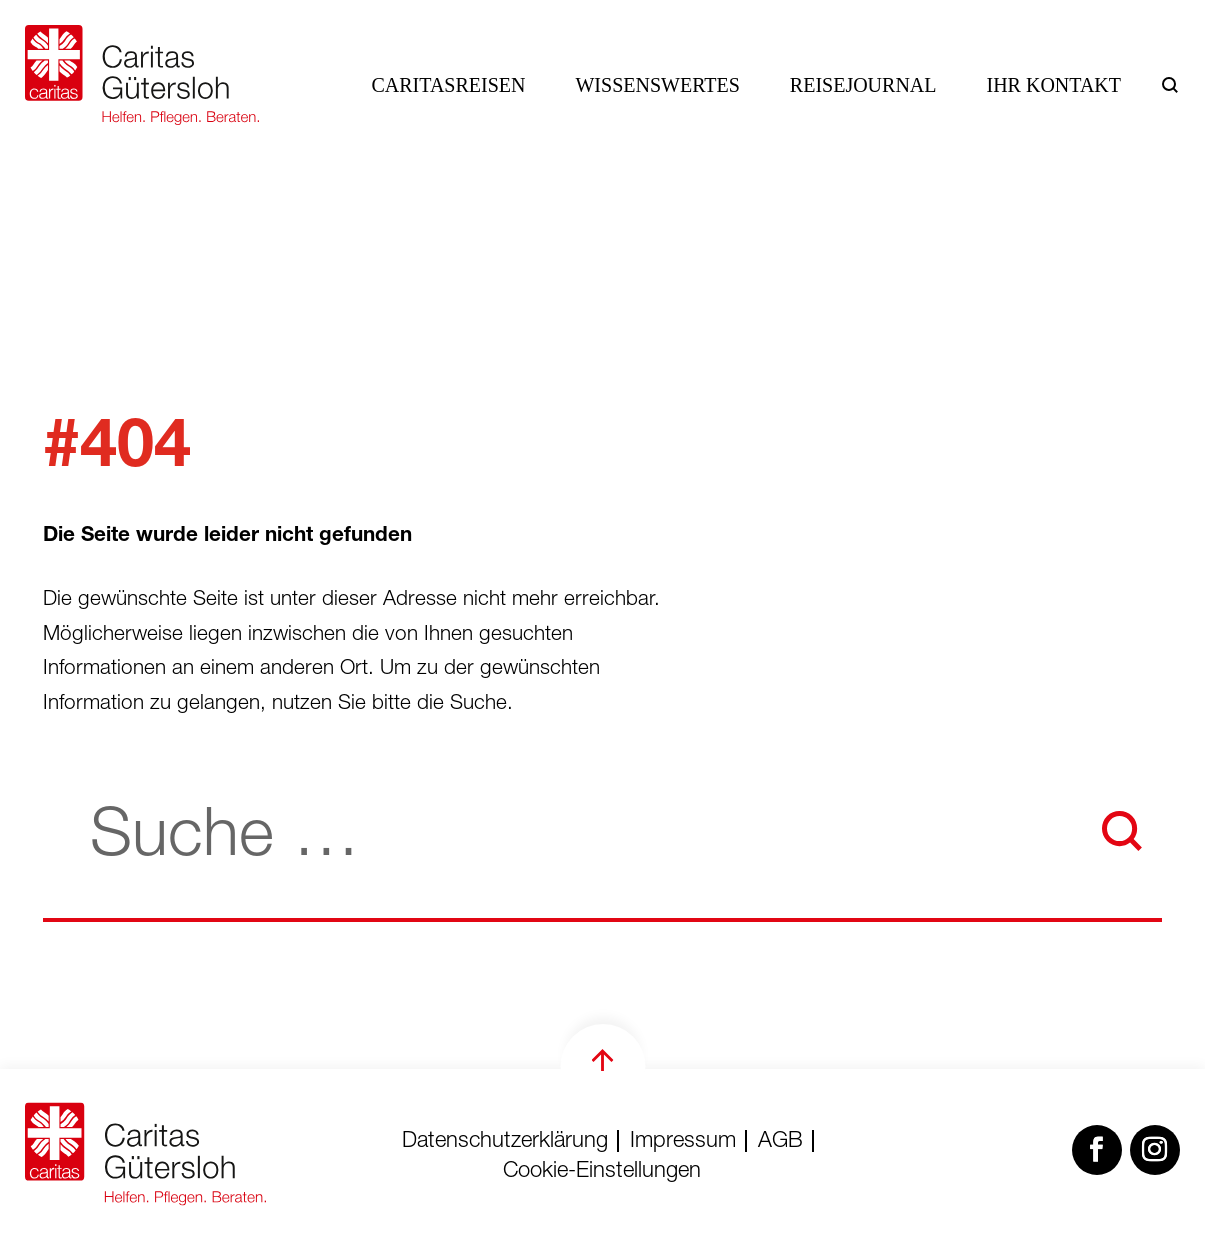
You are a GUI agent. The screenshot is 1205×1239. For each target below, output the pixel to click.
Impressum (683, 1142)
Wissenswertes (657, 85)
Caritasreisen (449, 85)
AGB (780, 1142)
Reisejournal (863, 85)
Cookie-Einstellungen (602, 1172)
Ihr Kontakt (1054, 85)
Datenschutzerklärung (505, 1142)
